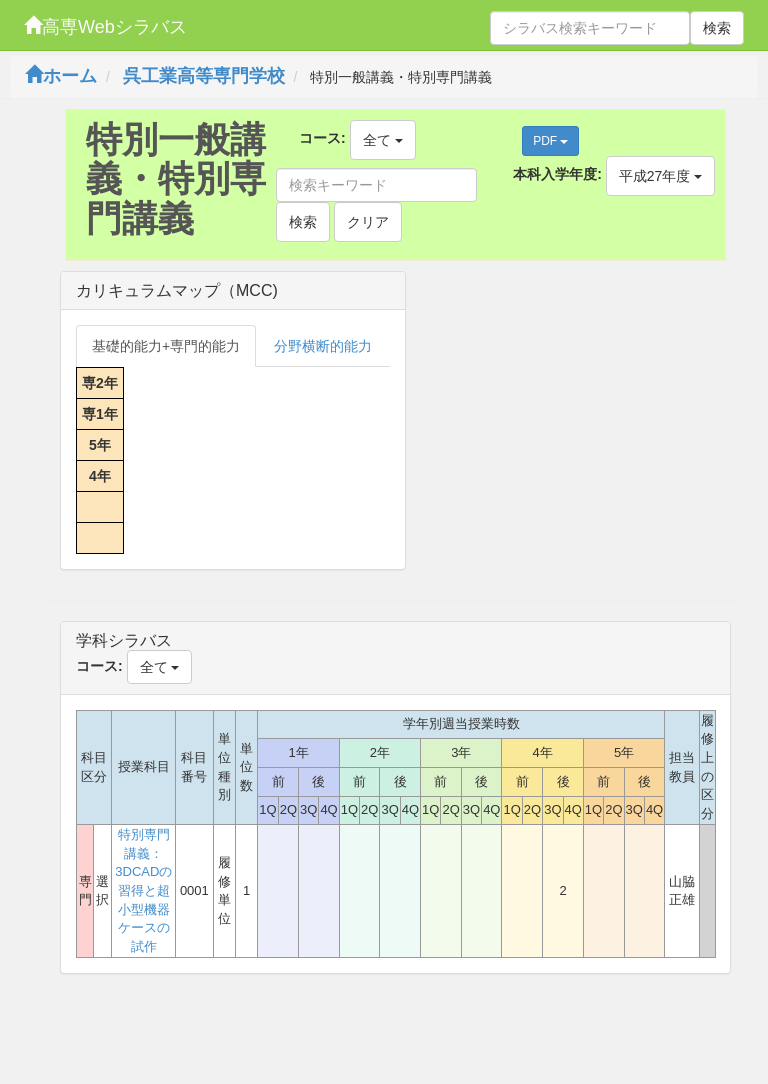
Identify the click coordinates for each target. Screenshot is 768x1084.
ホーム (61, 76)
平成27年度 (660, 176)
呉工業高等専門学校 (204, 76)
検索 (717, 28)
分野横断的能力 (323, 346)
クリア (368, 222)
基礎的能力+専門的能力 (166, 346)
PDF (550, 141)
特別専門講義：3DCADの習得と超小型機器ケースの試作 (143, 890)
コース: (322, 138)
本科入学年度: (557, 174)
